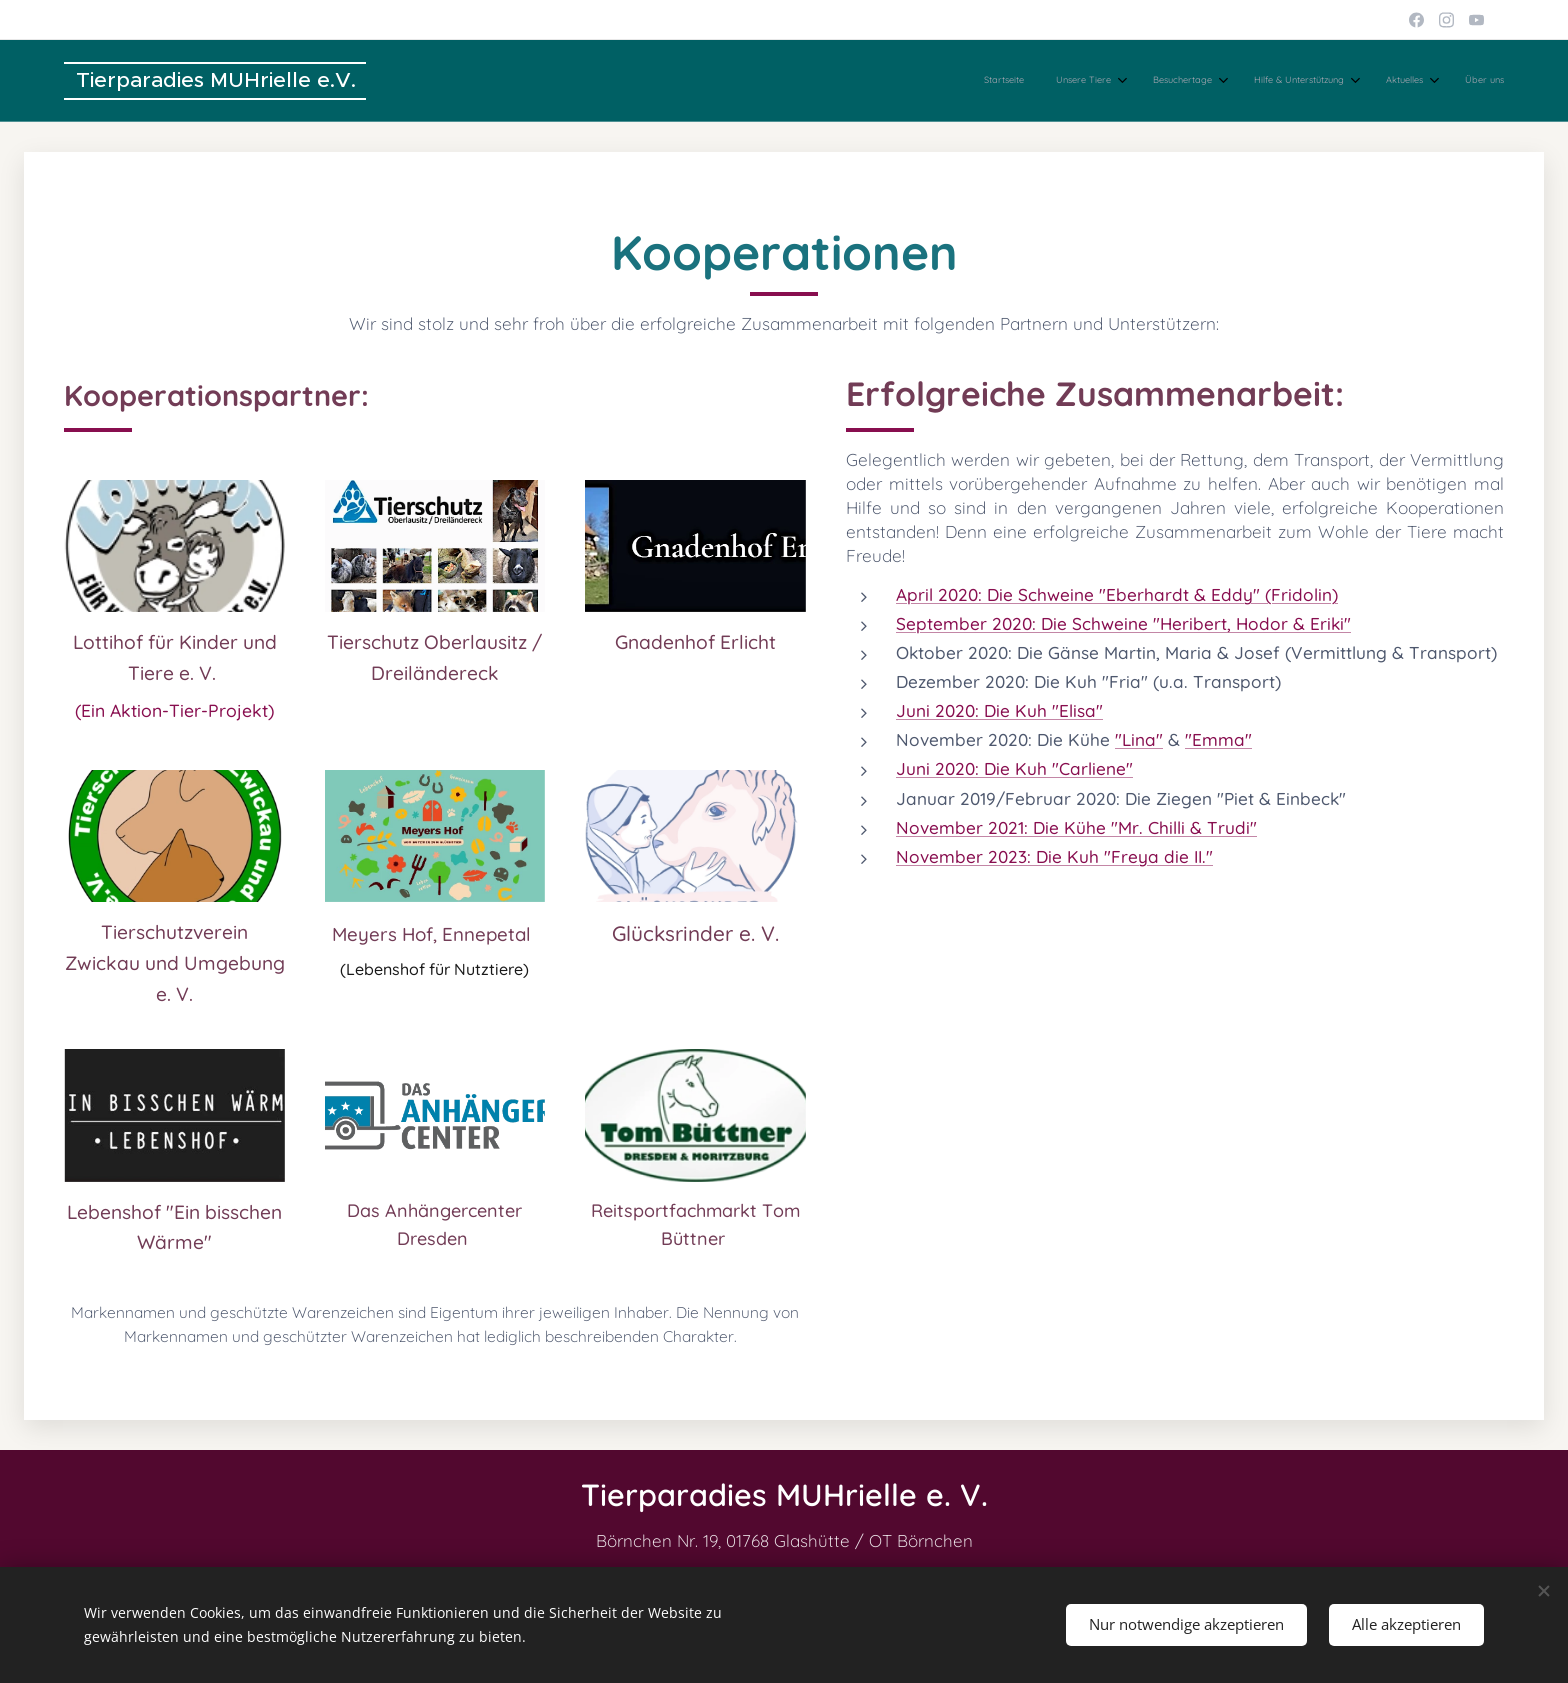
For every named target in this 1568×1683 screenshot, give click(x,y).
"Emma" (1218, 739)
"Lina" (1139, 739)
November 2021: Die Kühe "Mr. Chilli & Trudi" (1076, 826)
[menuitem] (1309, 81)
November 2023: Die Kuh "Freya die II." (1054, 855)
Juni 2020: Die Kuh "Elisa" (999, 710)
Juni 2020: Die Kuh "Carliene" (1014, 768)
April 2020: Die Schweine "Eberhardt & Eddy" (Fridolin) (1117, 594)
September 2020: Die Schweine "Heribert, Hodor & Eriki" (1123, 623)
